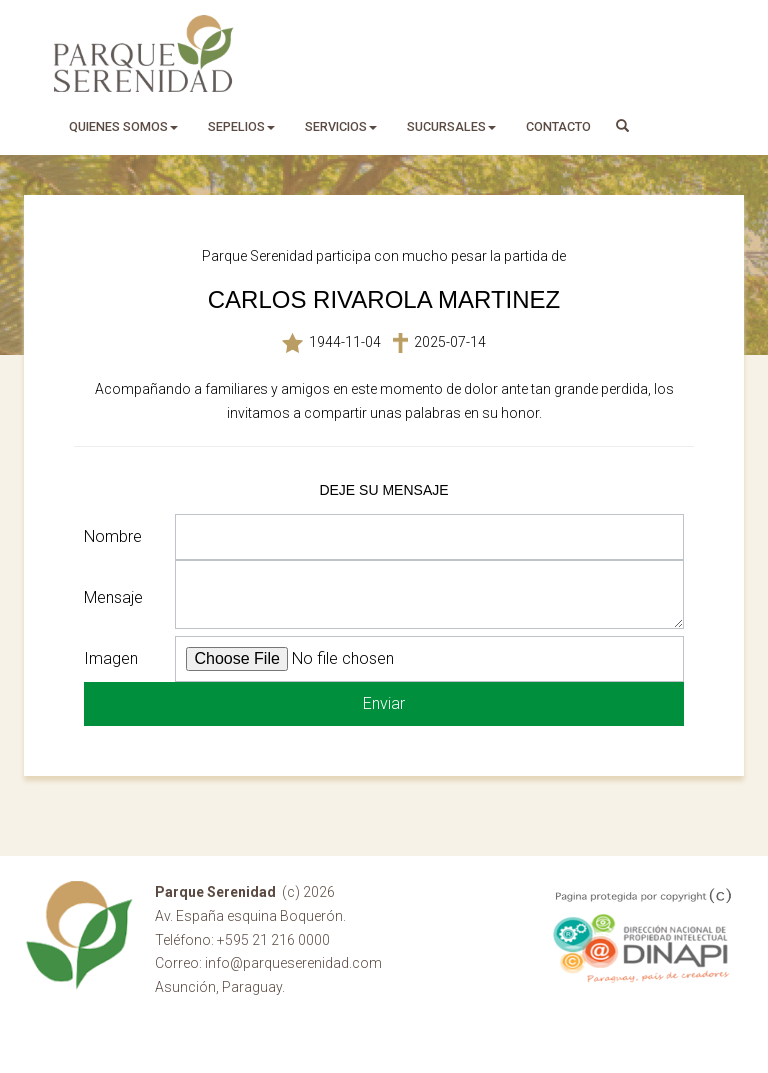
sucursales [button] (451, 126)
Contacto (558, 126)
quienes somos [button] (123, 126)
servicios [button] (341, 126)
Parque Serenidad (144, 53)
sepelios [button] (241, 126)
